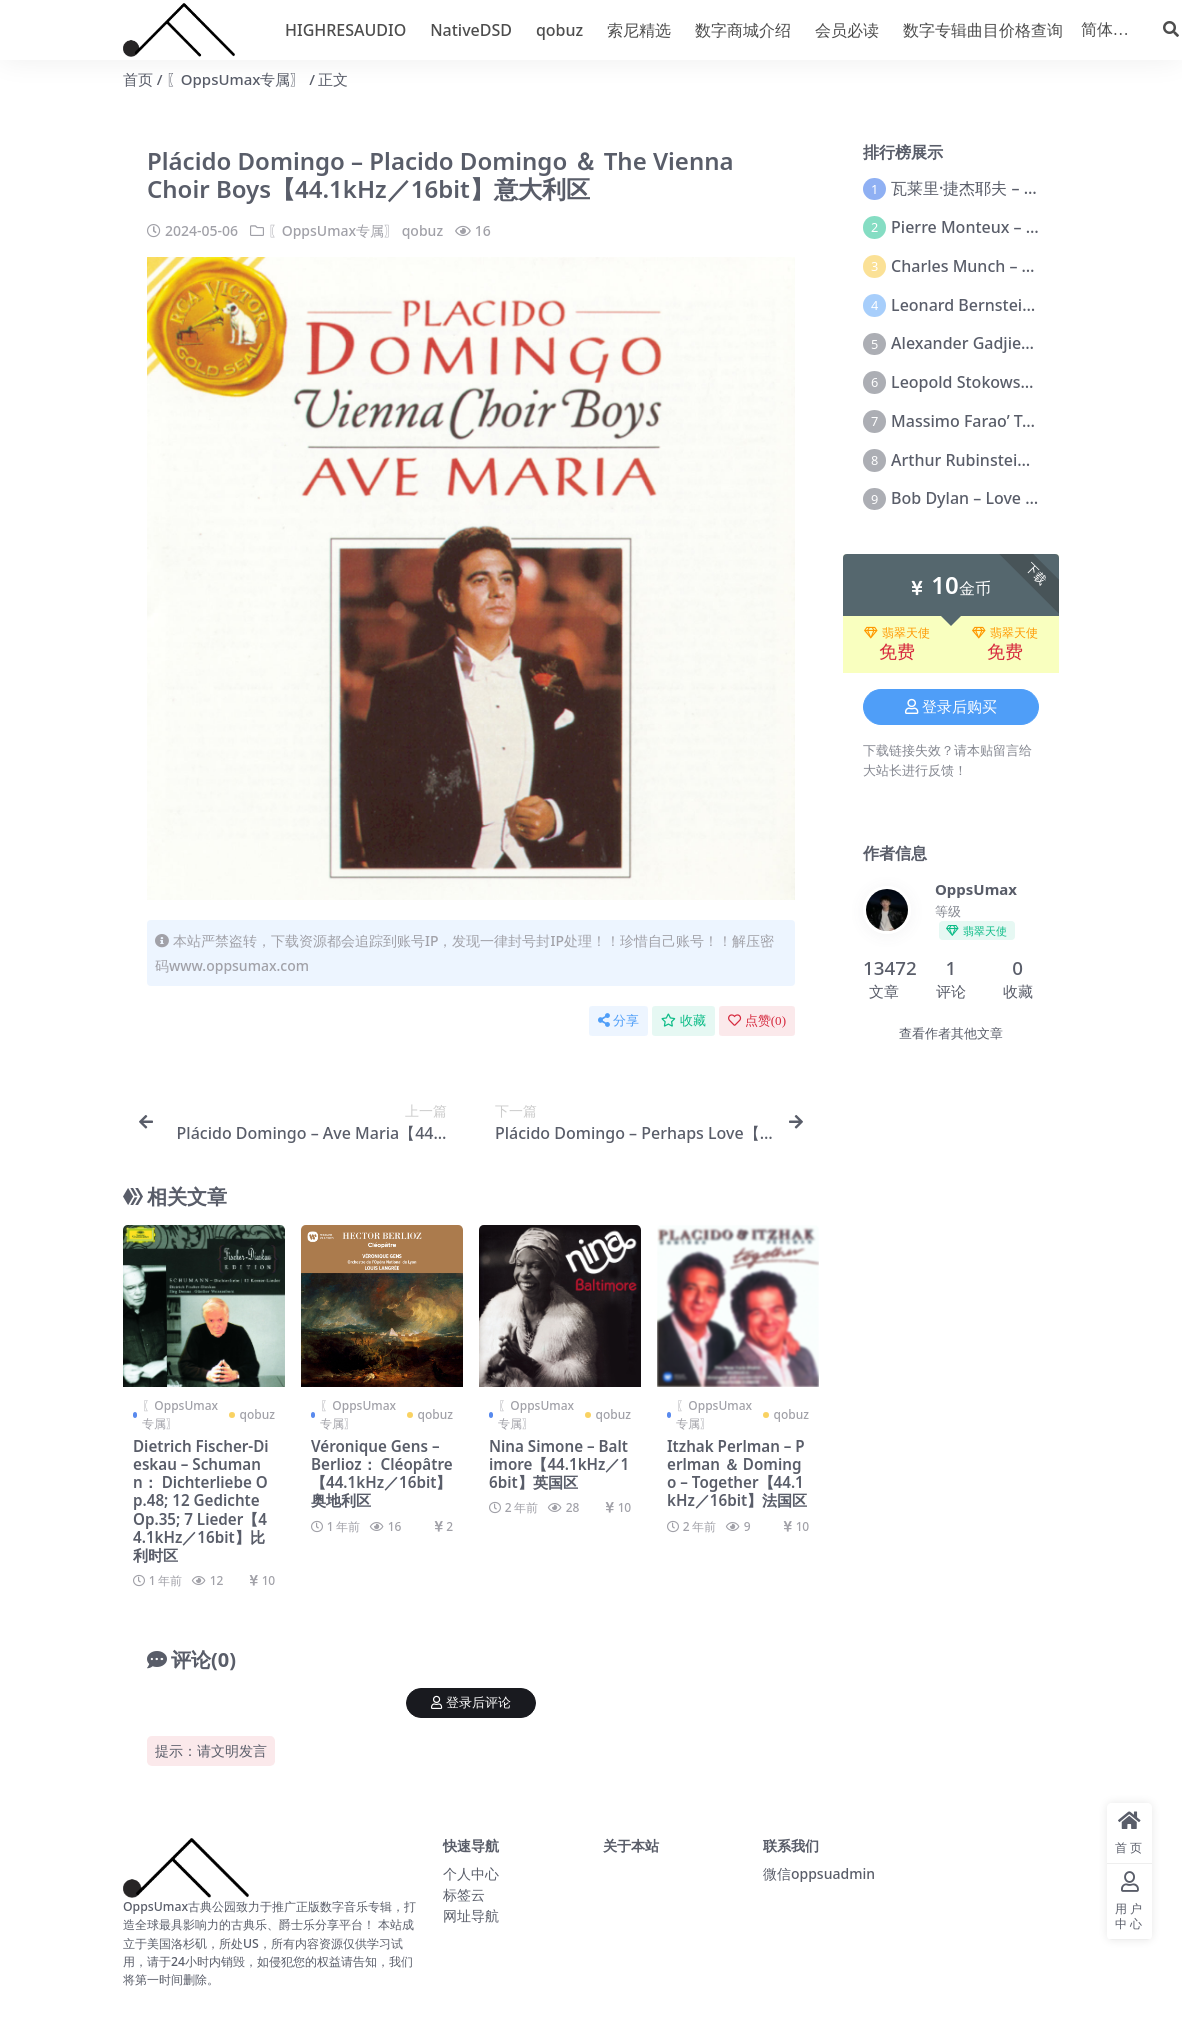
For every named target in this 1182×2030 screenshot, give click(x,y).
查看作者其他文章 (951, 1033)
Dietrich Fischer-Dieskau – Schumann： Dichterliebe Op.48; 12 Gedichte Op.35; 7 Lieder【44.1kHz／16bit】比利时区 (201, 1500)
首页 (138, 79)
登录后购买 (951, 707)
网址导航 (471, 1915)
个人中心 (471, 1873)
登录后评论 (471, 1702)
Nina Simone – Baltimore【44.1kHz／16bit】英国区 (559, 1464)
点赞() (757, 1020)
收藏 (683, 1020)
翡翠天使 (897, 633)
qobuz (422, 230)
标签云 (464, 1894)
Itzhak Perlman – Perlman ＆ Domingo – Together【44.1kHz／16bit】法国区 (737, 1473)
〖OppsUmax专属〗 (236, 79)
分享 (618, 1020)
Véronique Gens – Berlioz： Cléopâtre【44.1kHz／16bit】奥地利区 (382, 1473)
